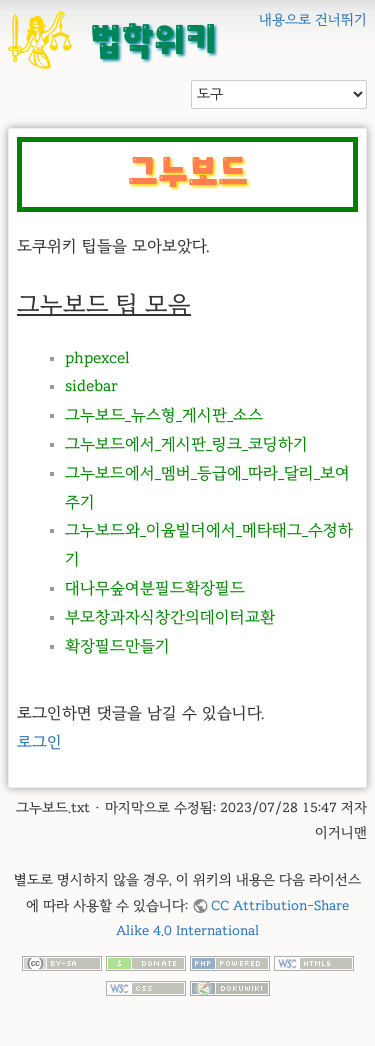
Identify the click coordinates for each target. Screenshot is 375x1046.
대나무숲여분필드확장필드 (155, 588)
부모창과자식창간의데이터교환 (170, 617)
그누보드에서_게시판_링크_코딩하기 (186, 444)
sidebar (91, 386)
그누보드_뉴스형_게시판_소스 (164, 415)
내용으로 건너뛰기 (313, 20)
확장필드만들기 (117, 646)
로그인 (39, 742)
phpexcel (97, 358)
